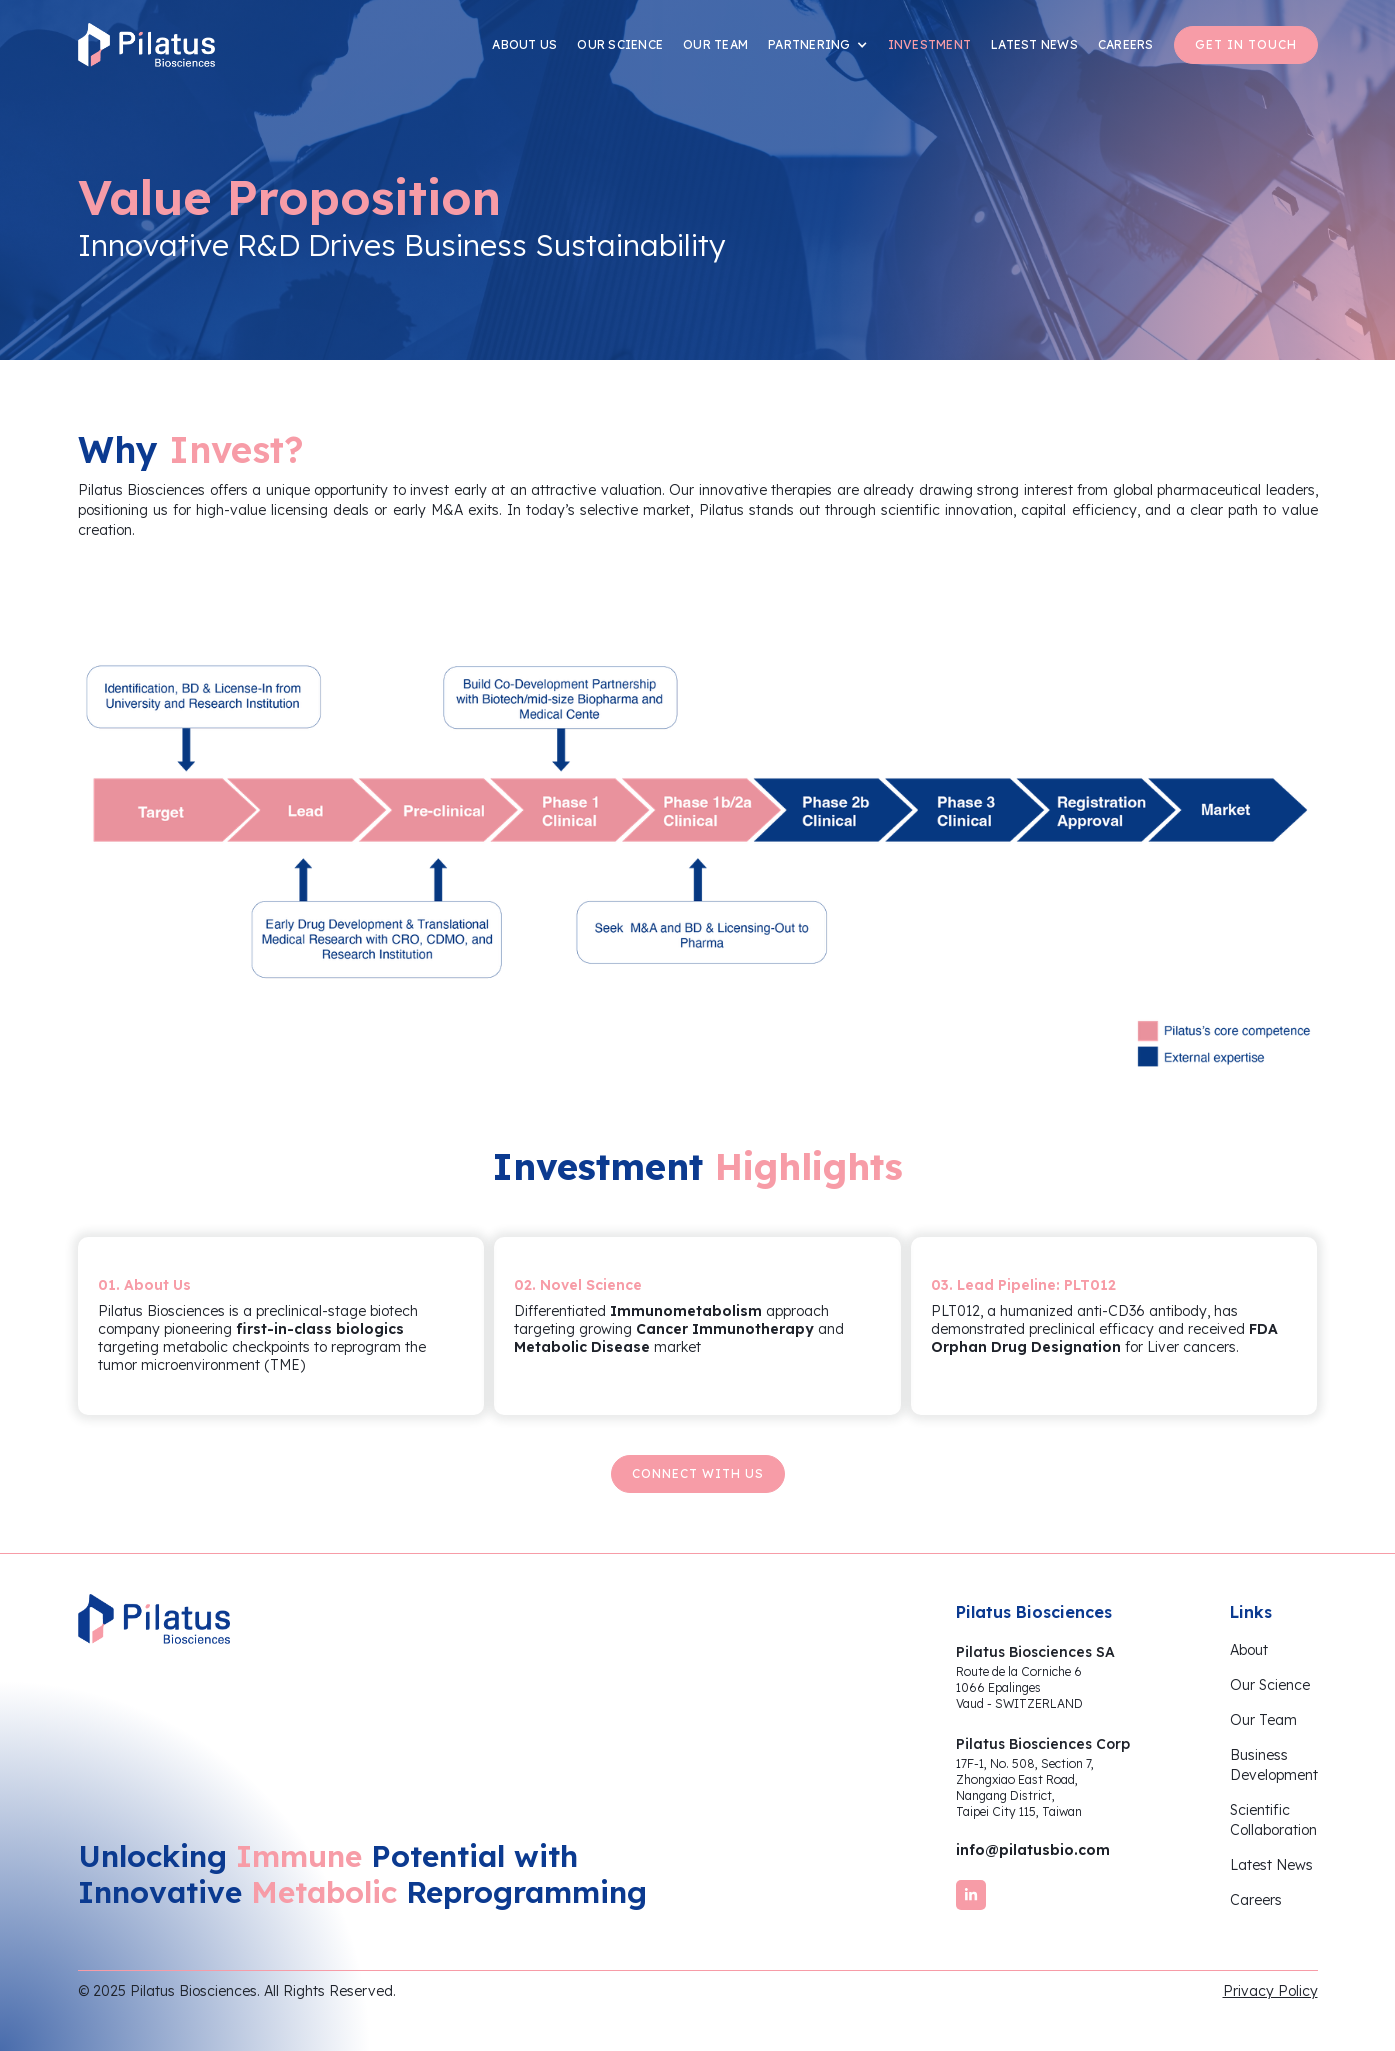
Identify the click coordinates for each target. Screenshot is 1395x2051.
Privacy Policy (1270, 1991)
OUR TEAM (715, 44)
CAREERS (1126, 44)
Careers (1256, 1900)
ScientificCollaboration (1273, 1820)
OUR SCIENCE (620, 44)
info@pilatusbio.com (1033, 1850)
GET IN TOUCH (1246, 44)
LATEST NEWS (1034, 44)
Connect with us (698, 1473)
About (1249, 1650)
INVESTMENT (930, 44)
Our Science (1270, 1685)
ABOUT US (524, 44)
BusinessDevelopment (1274, 1765)
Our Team (1263, 1720)
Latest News (1271, 1865)
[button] (818, 45)
